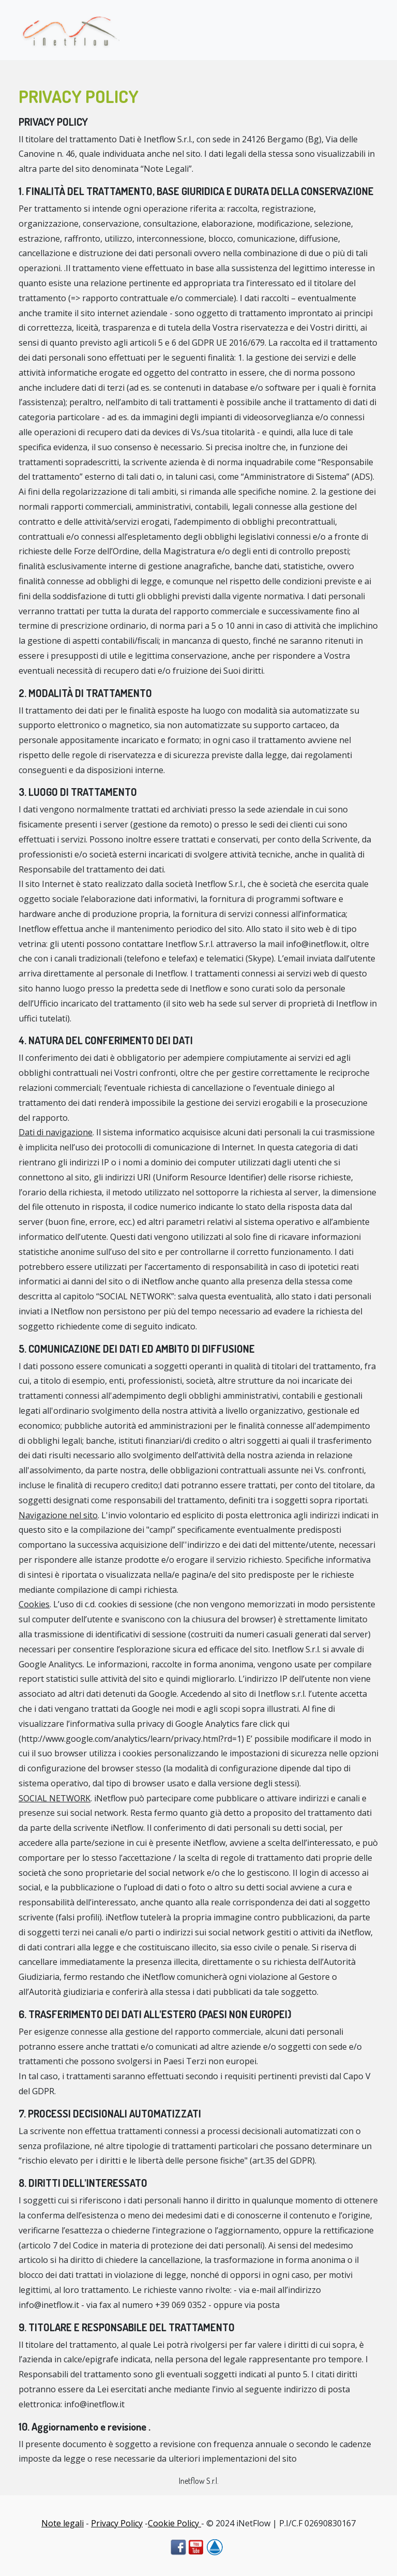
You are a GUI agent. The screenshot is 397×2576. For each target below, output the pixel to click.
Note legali (62, 2523)
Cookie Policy (174, 2523)
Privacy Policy (117, 2523)
